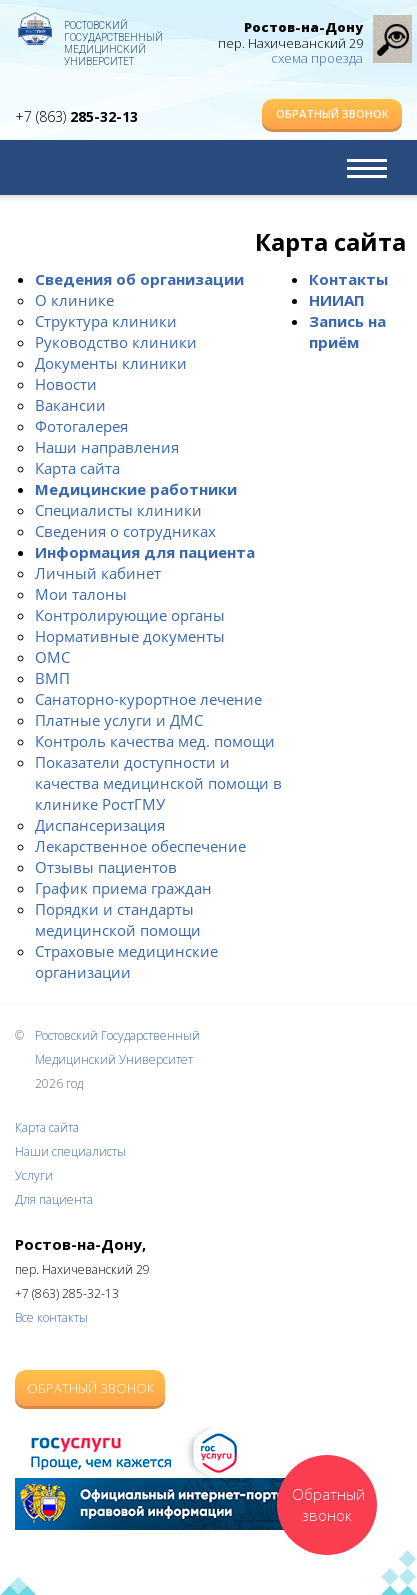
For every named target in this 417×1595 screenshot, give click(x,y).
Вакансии (70, 405)
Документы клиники (111, 363)
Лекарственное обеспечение (140, 846)
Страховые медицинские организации (126, 961)
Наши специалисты (70, 1151)
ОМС (52, 657)
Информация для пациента (145, 552)
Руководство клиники (116, 342)
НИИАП (337, 300)
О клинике (74, 300)
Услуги (34, 1175)
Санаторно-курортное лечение (148, 699)
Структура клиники (106, 321)
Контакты (348, 279)
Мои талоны (81, 594)
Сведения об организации (139, 279)
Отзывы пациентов (106, 867)
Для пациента (54, 1199)
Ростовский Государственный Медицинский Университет (113, 35)
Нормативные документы (130, 636)
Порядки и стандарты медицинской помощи (118, 919)
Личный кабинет (98, 573)
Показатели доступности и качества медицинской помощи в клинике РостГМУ (158, 783)
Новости (66, 384)
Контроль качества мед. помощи (155, 741)
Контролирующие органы (130, 615)
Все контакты (51, 1317)
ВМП (52, 678)
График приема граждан (123, 888)
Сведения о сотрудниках (125, 531)
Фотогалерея (81, 426)
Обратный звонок (332, 113)
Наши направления (107, 447)
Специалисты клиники (118, 510)
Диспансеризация (100, 825)
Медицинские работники (136, 489)
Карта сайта (77, 468)
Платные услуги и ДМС (119, 720)
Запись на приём (347, 331)
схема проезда (317, 58)
